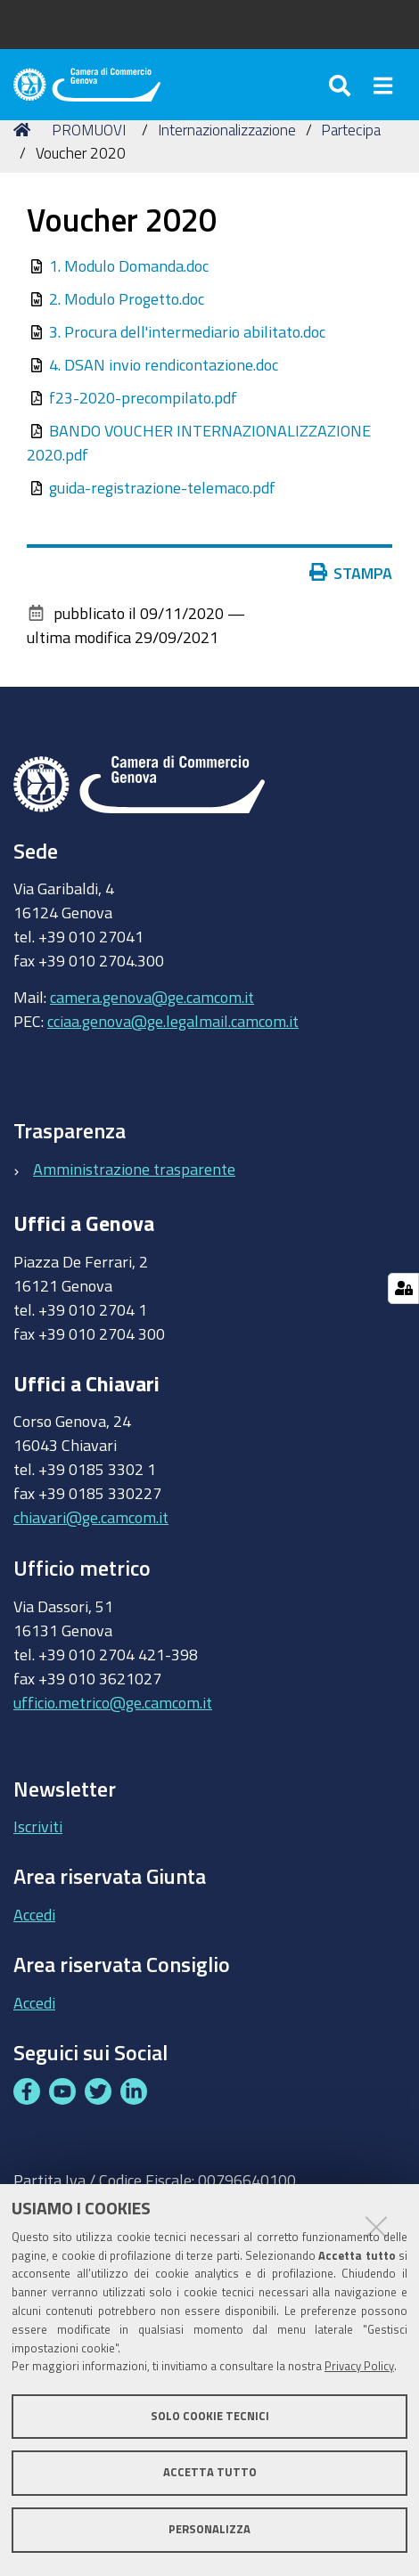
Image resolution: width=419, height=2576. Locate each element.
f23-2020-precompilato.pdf (143, 397)
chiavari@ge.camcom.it (90, 1517)
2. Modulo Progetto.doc (126, 298)
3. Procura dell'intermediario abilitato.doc (187, 331)
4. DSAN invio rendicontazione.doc (163, 364)
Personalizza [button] (209, 2529)
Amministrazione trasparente (134, 1169)
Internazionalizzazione (227, 129)
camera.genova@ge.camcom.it (152, 997)
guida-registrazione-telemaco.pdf (162, 487)
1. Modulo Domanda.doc (129, 265)
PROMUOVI (89, 129)
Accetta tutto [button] (210, 2472)
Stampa (351, 573)
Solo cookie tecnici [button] (210, 2416)
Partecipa (351, 129)
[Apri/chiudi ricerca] (342, 84)
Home (25, 129)
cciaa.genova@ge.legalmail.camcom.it (173, 1021)
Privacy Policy (359, 2366)
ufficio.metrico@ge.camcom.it (112, 1702)
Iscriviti (37, 1826)
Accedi (34, 1914)
